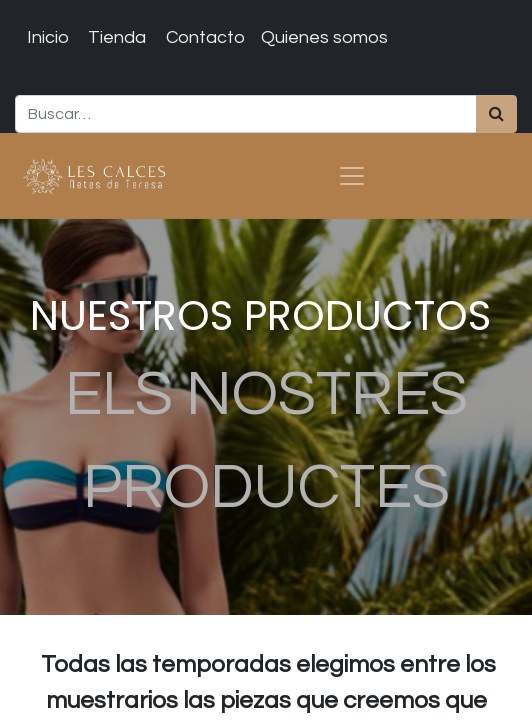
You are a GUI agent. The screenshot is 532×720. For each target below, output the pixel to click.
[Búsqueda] (496, 114)
